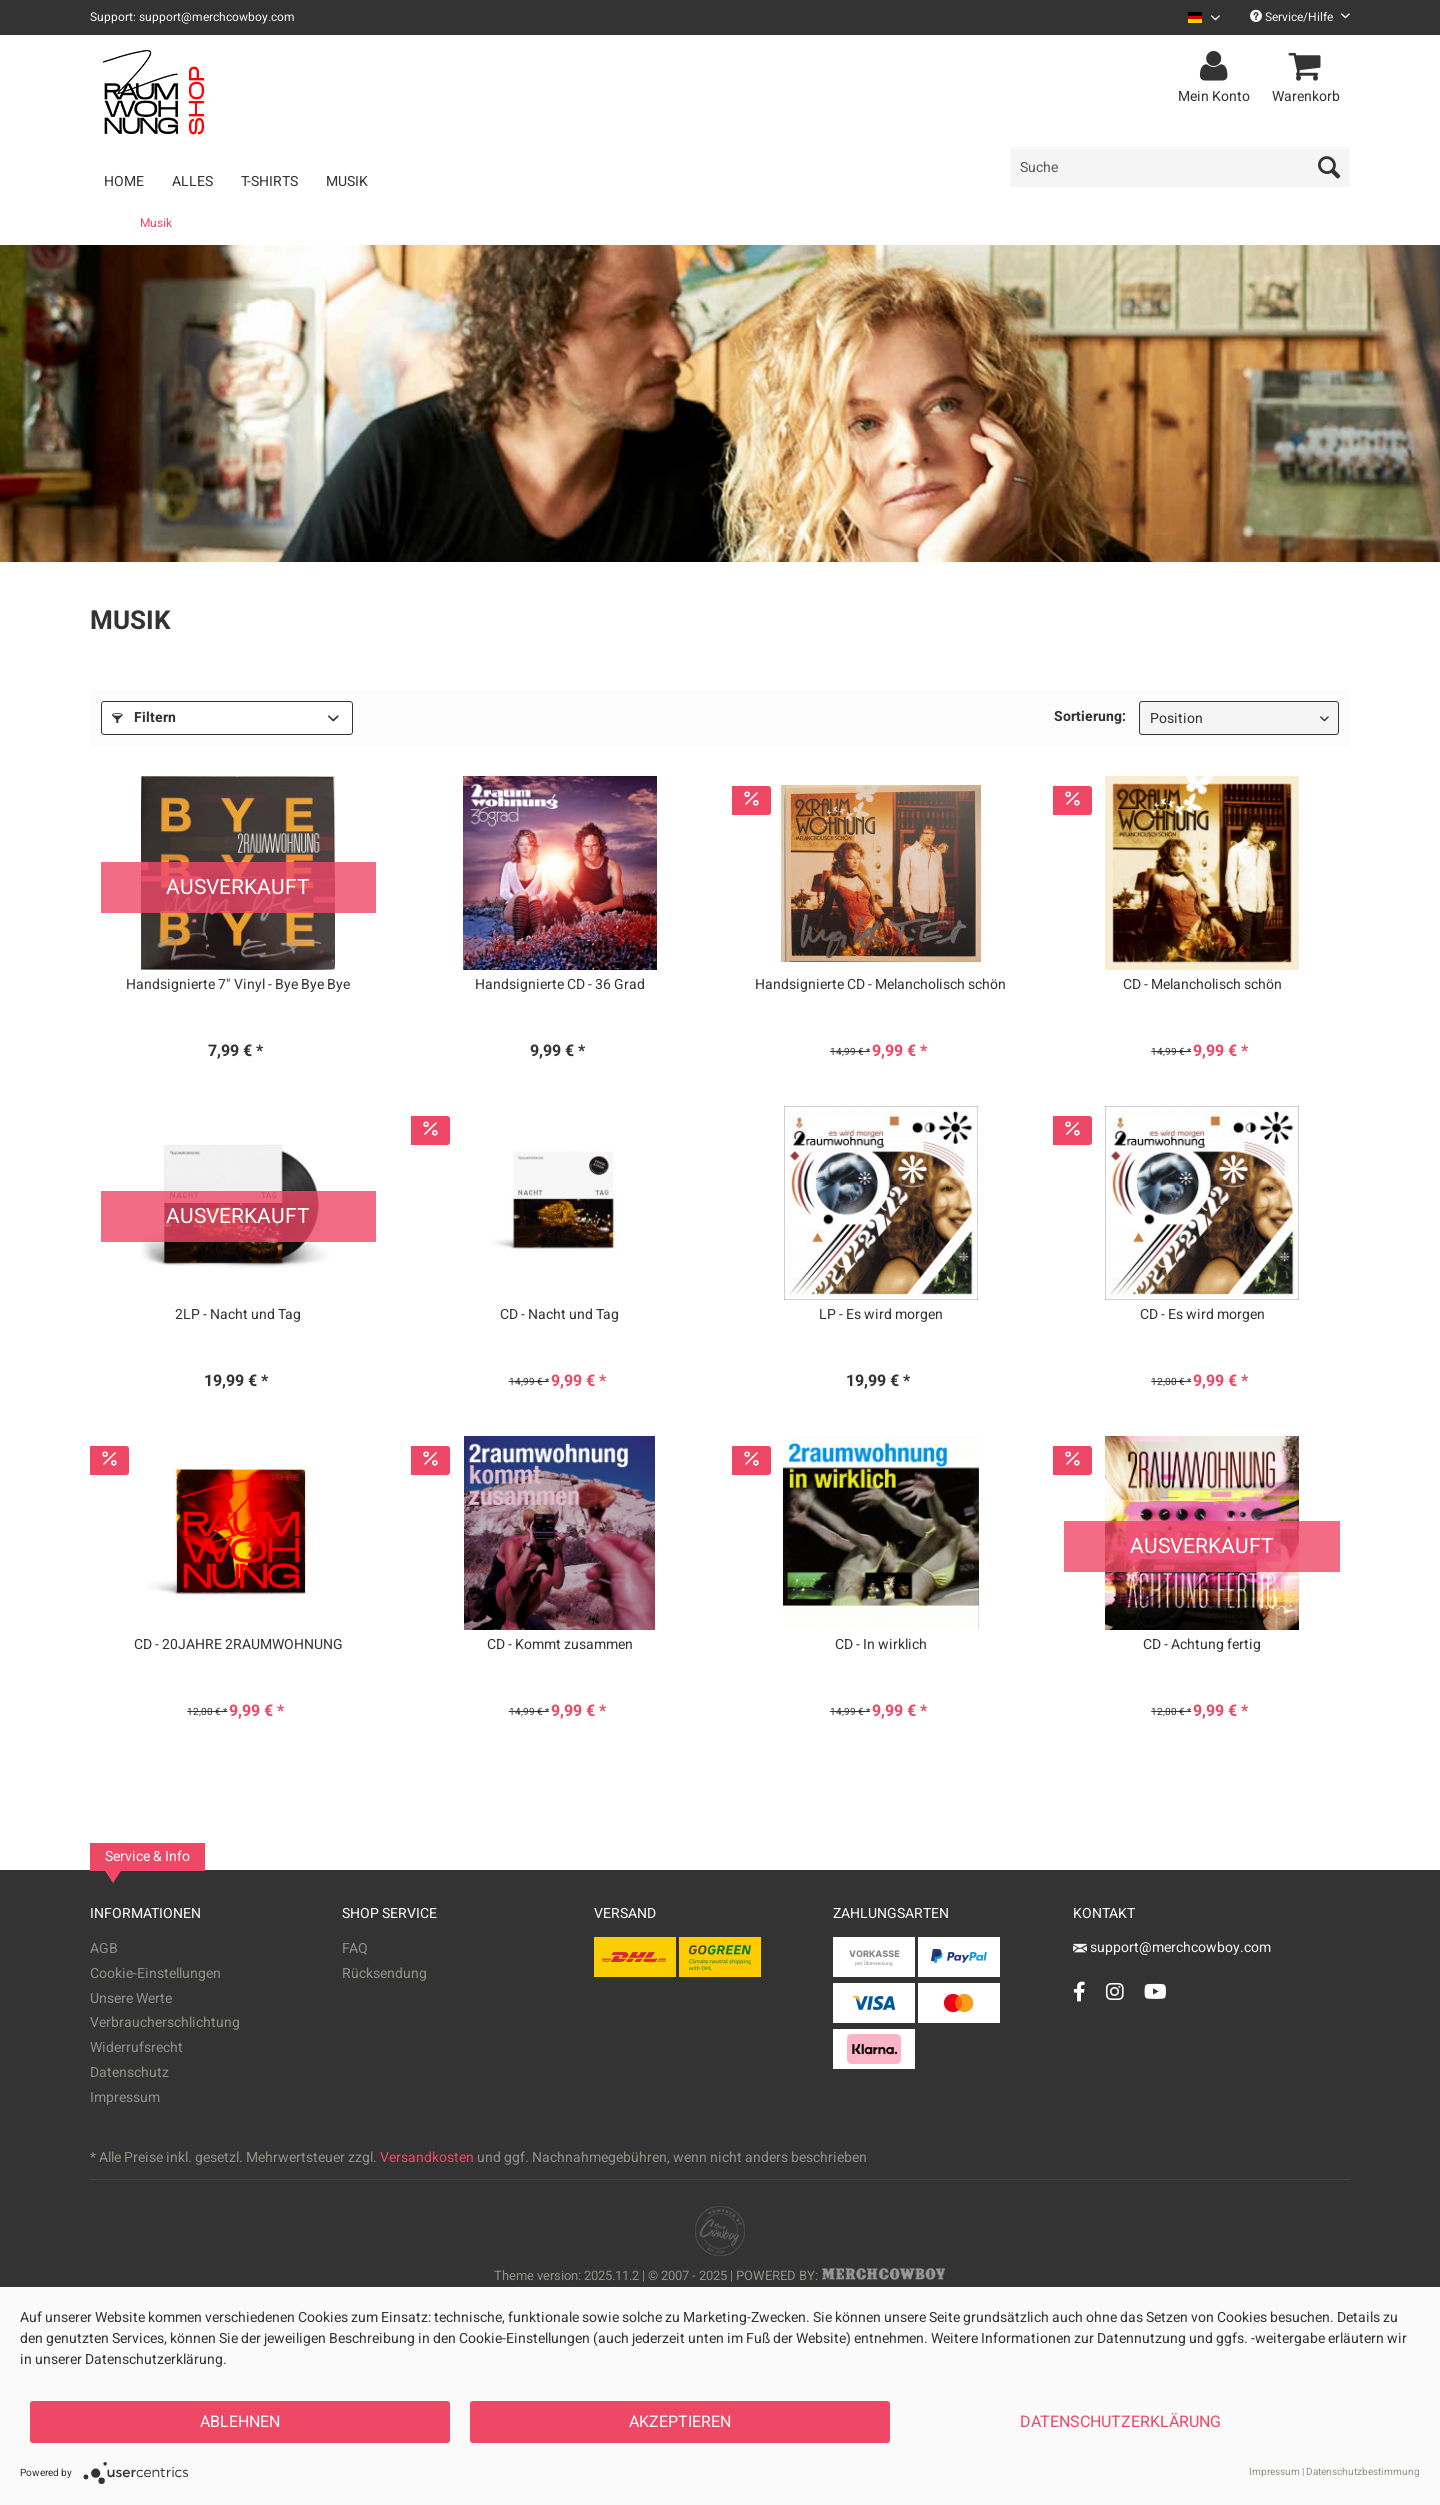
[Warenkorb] (1309, 67)
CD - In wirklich (881, 1645)
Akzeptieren (680, 2422)
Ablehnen (240, 2422)
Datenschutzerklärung (1120, 2422)
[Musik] (347, 181)
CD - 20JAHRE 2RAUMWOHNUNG (238, 1645)
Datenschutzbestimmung (1363, 2472)
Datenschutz (129, 2072)
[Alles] (192, 181)
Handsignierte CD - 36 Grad (560, 985)
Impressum (125, 2097)
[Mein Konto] (1217, 67)
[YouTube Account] (1155, 1991)
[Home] (124, 181)
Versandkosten (427, 2157)
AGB (104, 1948)
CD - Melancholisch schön (1202, 985)
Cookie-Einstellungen (155, 1973)
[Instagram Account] (1115, 1991)
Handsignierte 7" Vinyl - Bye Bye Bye (238, 985)
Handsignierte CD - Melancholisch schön (880, 985)
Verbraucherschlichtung (165, 2022)
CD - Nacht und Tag (559, 1315)
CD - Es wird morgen (1202, 1315)
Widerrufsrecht (136, 2047)
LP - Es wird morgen (881, 1315)
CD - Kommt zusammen (560, 1645)
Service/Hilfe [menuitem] (1300, 17)
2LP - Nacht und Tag (238, 1315)
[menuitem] (1196, 17)
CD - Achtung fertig (1202, 1645)
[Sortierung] (1239, 718)
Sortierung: (1090, 716)
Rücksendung (384, 1973)
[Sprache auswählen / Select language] (1204, 17)
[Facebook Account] (1079, 1991)
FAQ (355, 1948)
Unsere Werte (131, 1998)
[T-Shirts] (269, 181)
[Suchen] (1329, 167)
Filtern (144, 717)
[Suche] (1180, 167)
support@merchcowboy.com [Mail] (1172, 1947)
